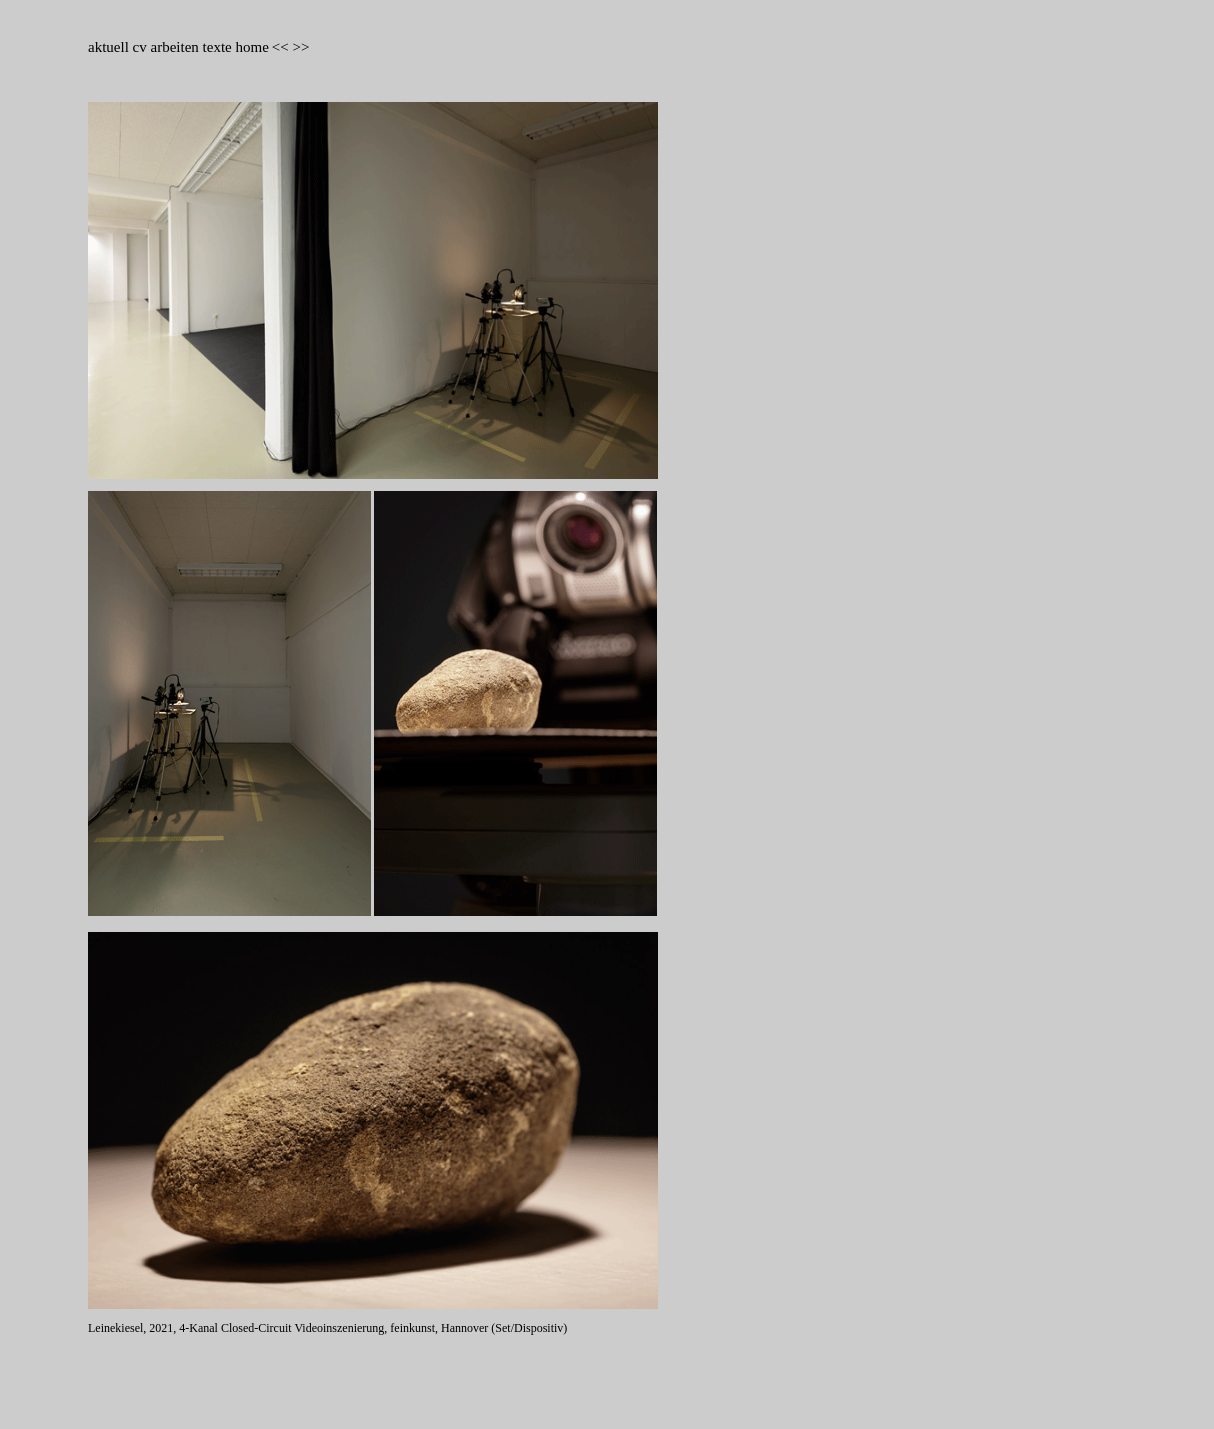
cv (142, 47)
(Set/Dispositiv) (529, 1328)
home (251, 47)
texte (217, 47)
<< (280, 47)
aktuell (110, 47)
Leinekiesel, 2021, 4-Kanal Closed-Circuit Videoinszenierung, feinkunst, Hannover (289, 1328)
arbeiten (175, 47)
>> (300, 47)
